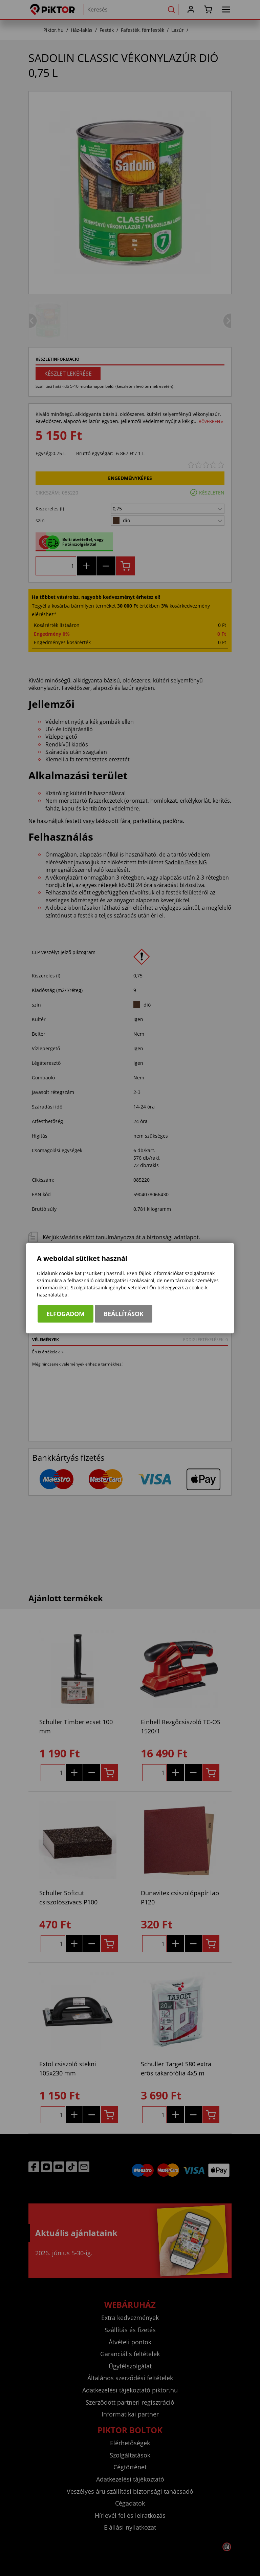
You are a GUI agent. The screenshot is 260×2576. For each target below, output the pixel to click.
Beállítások (124, 1314)
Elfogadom (65, 1314)
